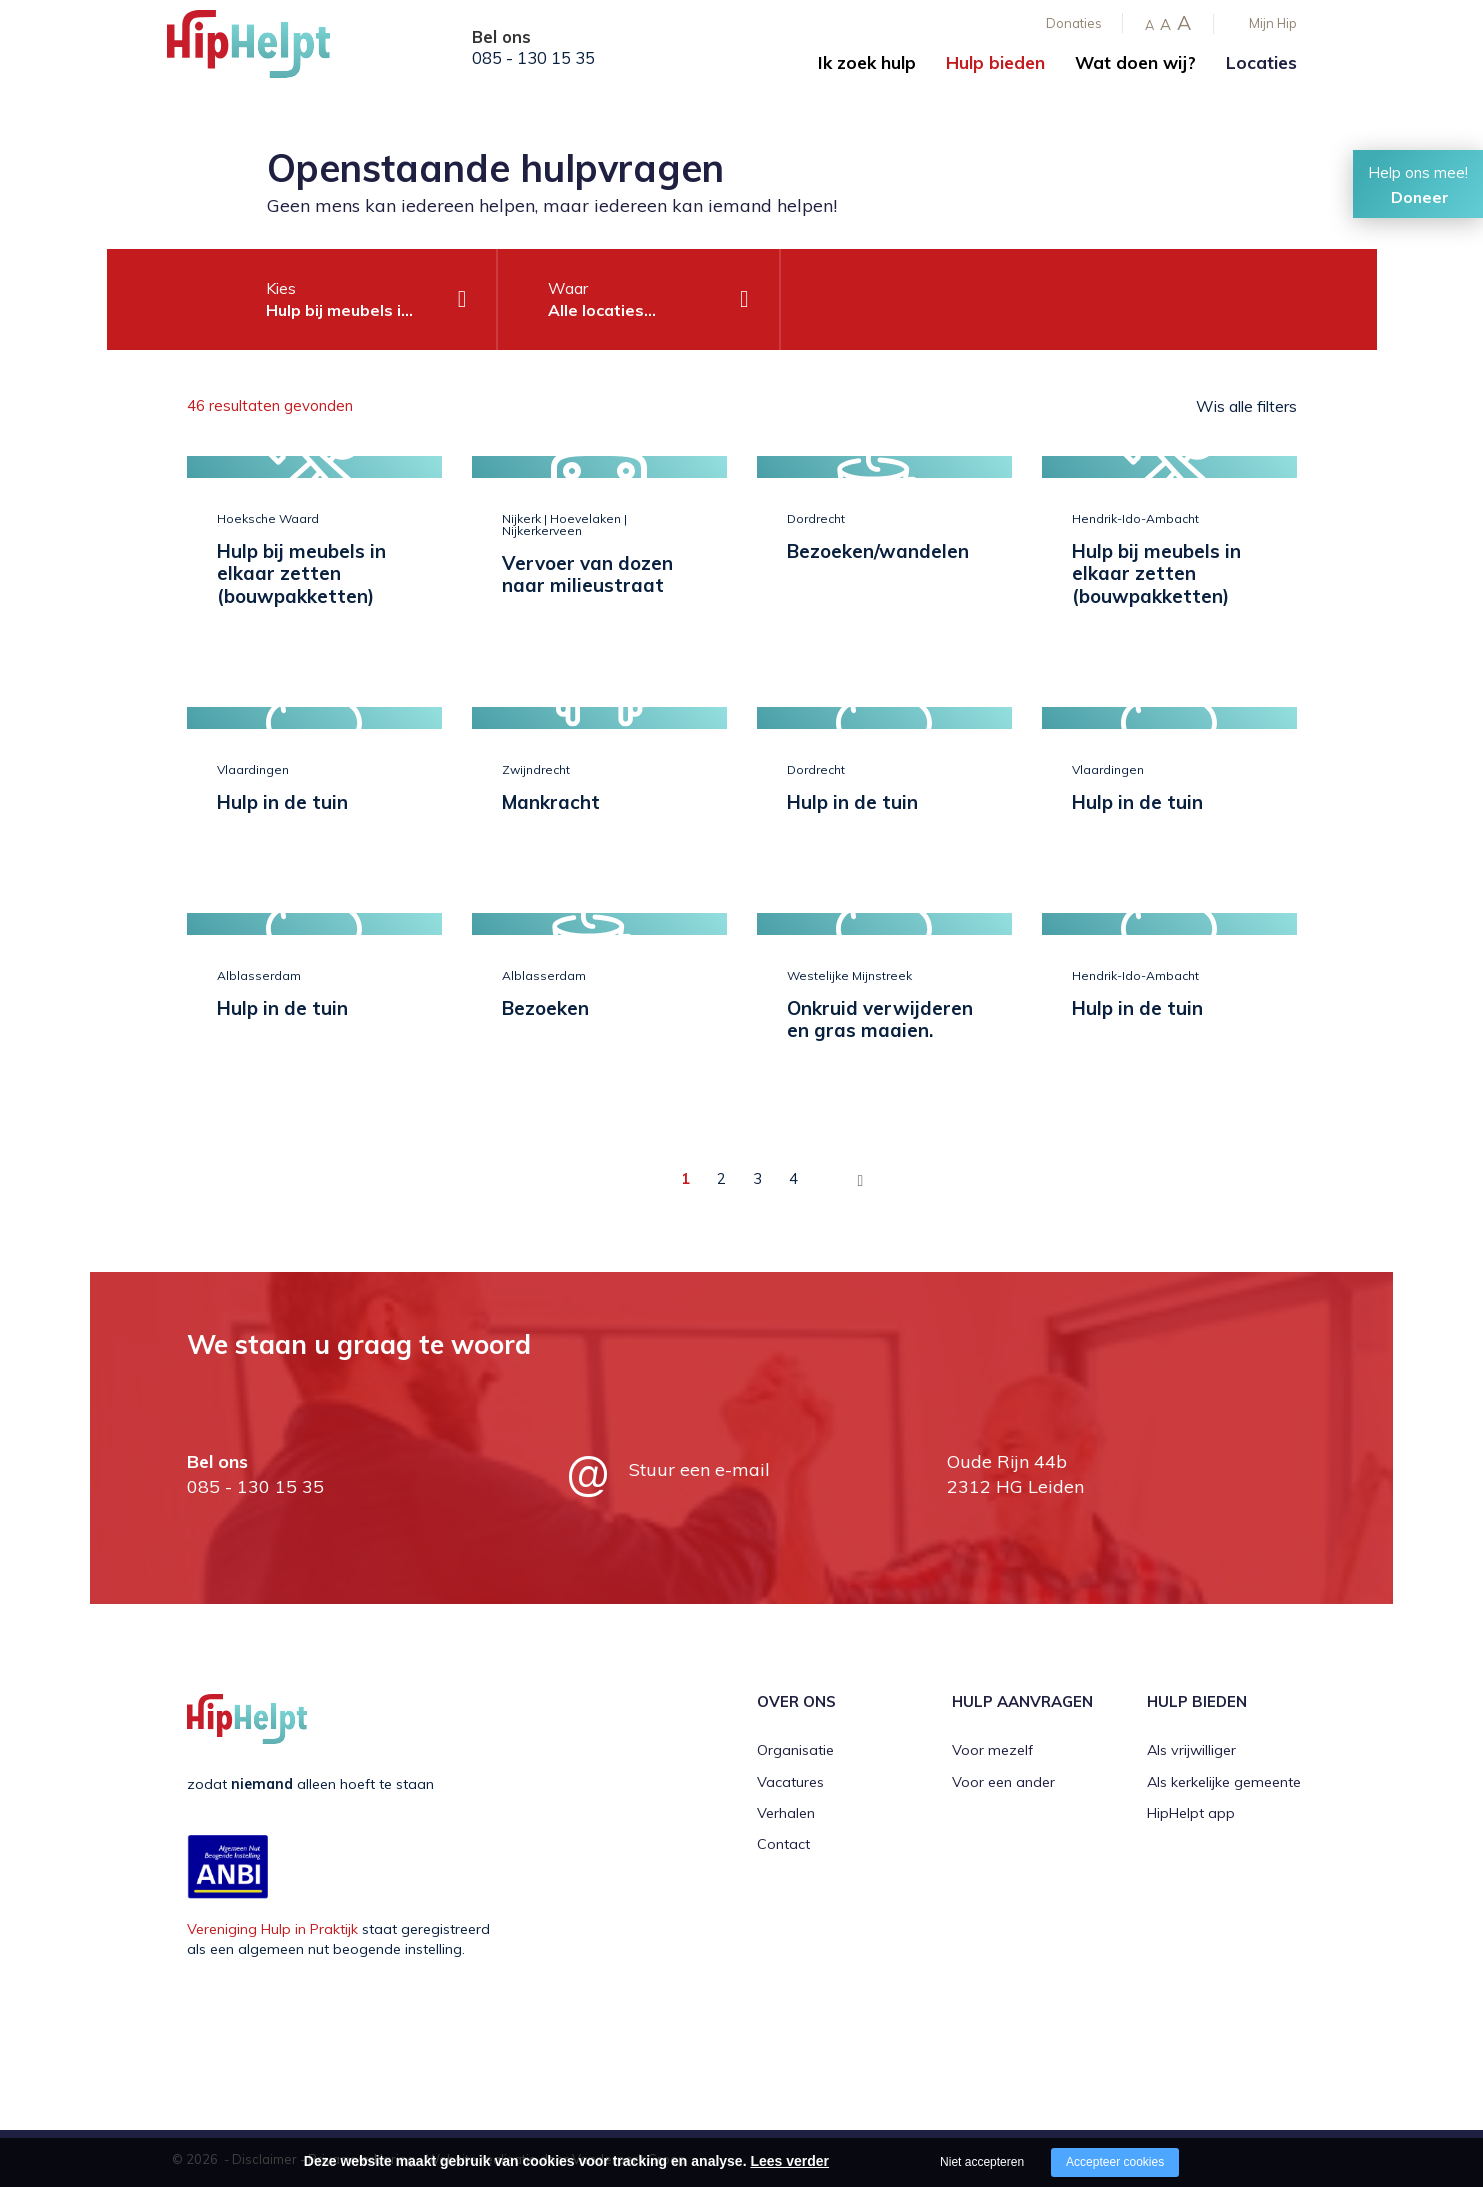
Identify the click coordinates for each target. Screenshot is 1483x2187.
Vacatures (790, 1781)
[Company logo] (267, 50)
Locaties (1261, 62)
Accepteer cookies (1115, 2162)
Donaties (1074, 23)
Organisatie (795, 1749)
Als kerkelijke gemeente (1224, 1781)
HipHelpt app (1191, 1812)
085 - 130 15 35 (533, 58)
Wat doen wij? (1135, 62)
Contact (783, 1844)
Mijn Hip (1273, 23)
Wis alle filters (1246, 406)
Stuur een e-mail (699, 1468)
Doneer (1420, 197)
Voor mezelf (992, 1749)
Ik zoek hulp (867, 62)
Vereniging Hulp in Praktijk (272, 1928)
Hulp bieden (995, 62)
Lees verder (789, 2161)
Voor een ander (1003, 1781)
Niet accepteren (982, 2162)
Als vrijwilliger (1191, 1749)
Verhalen (786, 1812)
